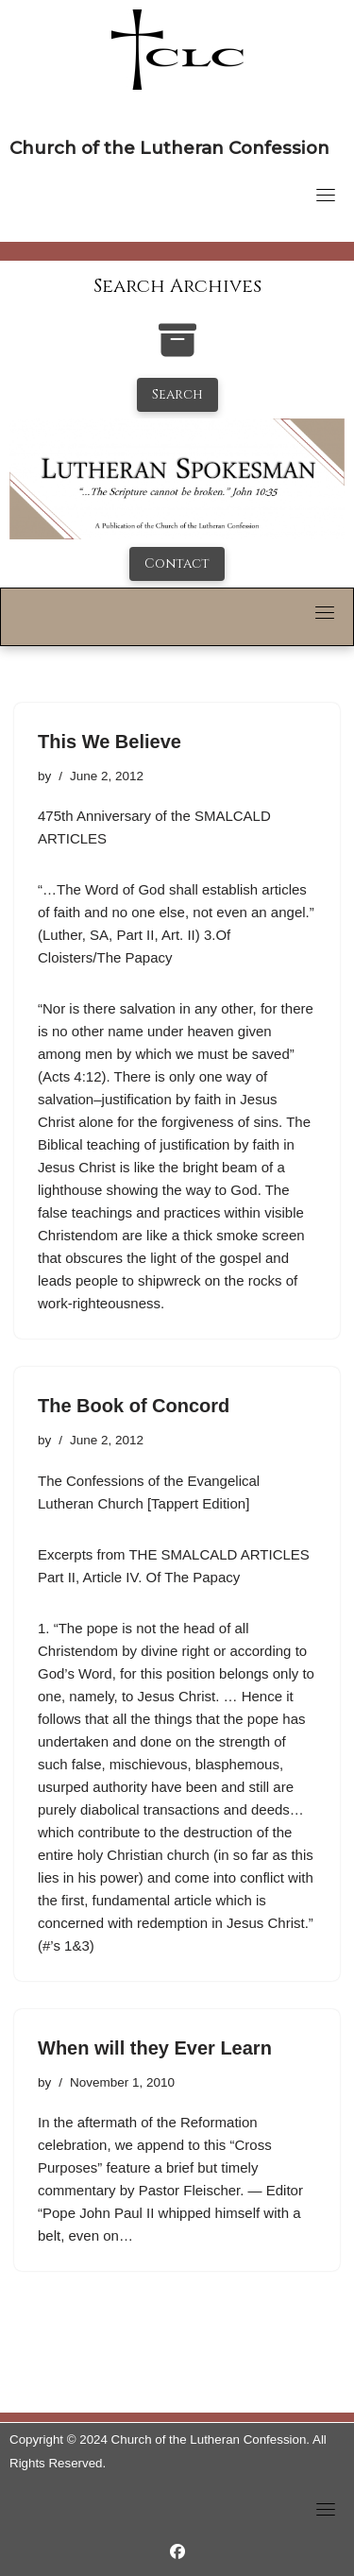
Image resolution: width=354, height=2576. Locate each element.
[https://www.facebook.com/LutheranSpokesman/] (177, 2552)
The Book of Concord (133, 1405)
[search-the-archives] (177, 350)
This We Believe (109, 741)
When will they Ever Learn (155, 2048)
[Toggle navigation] (326, 194)
